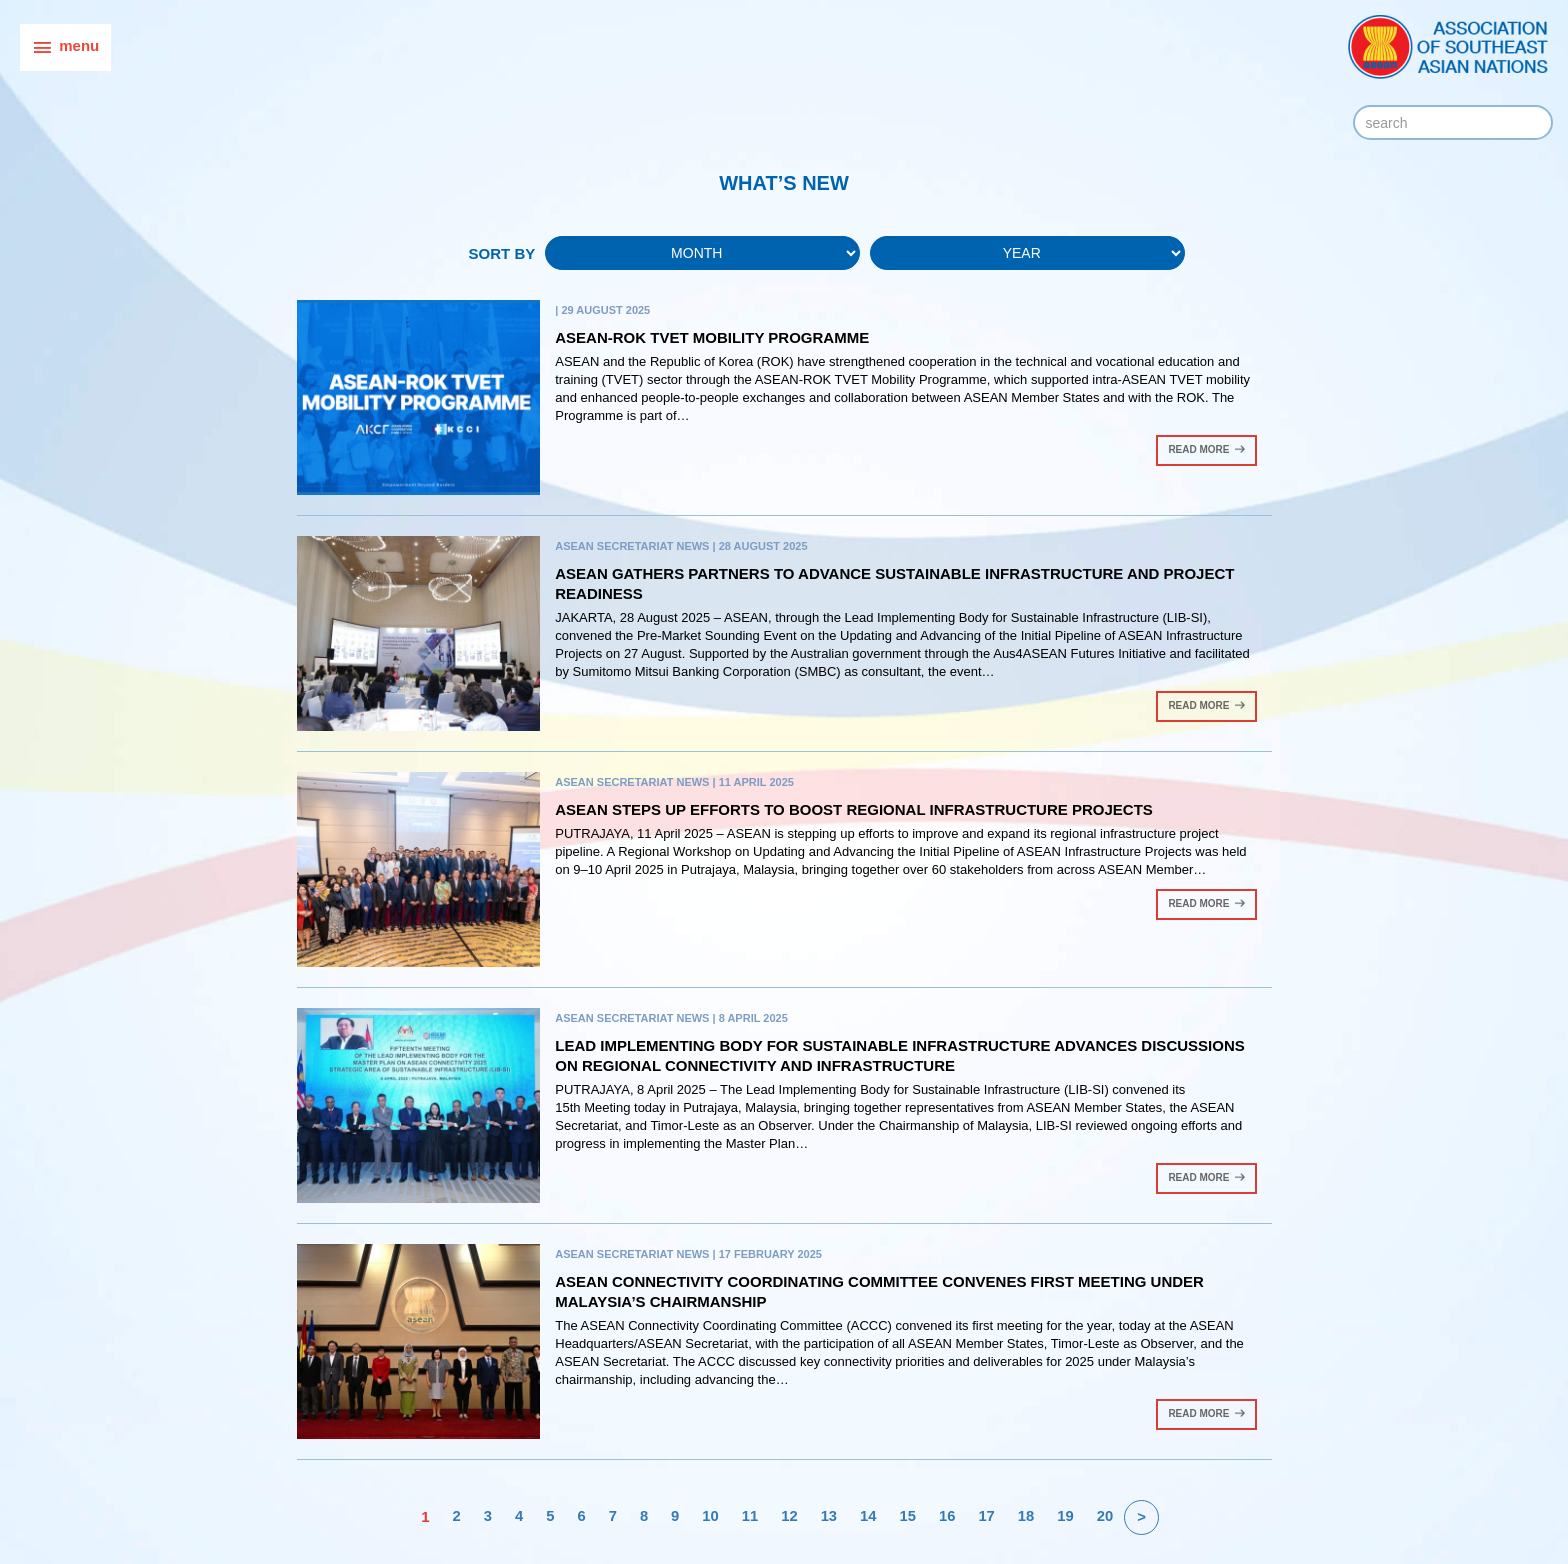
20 (1106, 1516)
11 (749, 1516)
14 (868, 1516)
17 (987, 1516)
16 (948, 1516)
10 (709, 1516)
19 (1067, 1516)
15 (908, 1516)
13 (828, 1516)
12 (789, 1516)
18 (1027, 1516)
